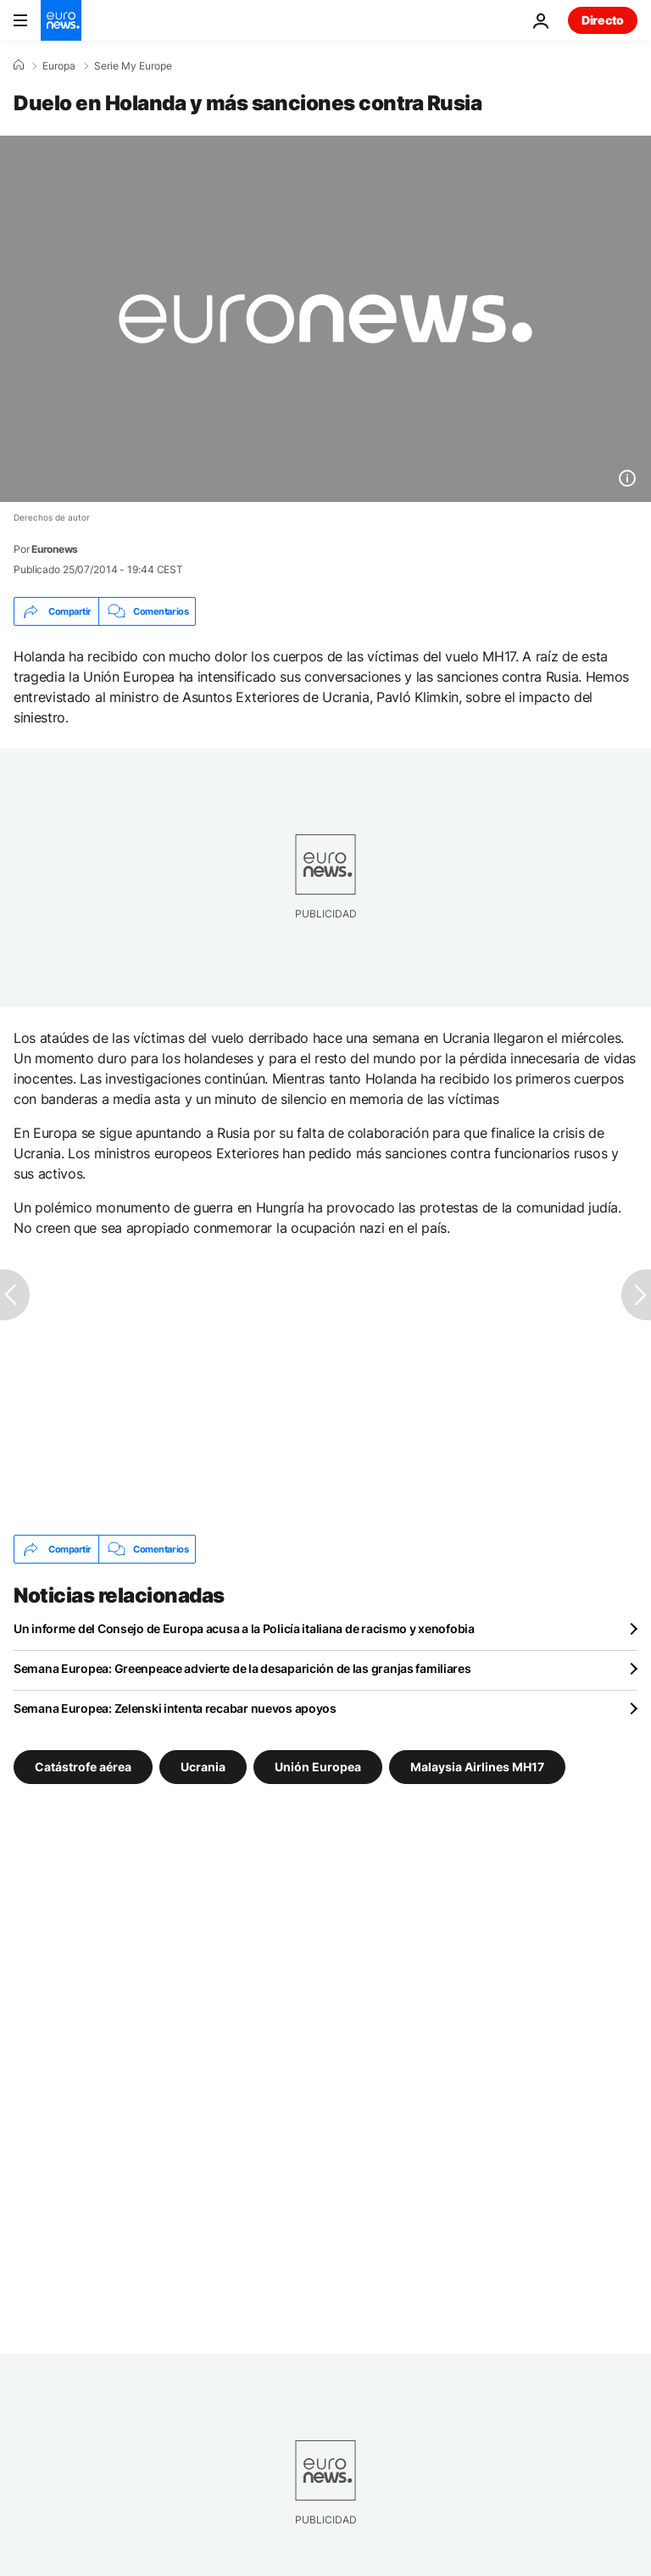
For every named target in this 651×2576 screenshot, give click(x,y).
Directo (602, 20)
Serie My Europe (133, 66)
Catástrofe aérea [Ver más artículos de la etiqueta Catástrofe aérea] (83, 1766)
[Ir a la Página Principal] (61, 20)
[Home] (19, 65)
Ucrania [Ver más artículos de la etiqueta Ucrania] (203, 1766)
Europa (58, 66)
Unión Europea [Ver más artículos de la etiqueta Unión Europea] (318, 1766)
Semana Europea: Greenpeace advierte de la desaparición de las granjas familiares (242, 1668)
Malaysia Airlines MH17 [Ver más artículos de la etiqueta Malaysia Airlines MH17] (477, 1766)
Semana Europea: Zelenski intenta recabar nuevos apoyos (175, 1708)
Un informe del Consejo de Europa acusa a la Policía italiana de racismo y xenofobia (244, 1628)
